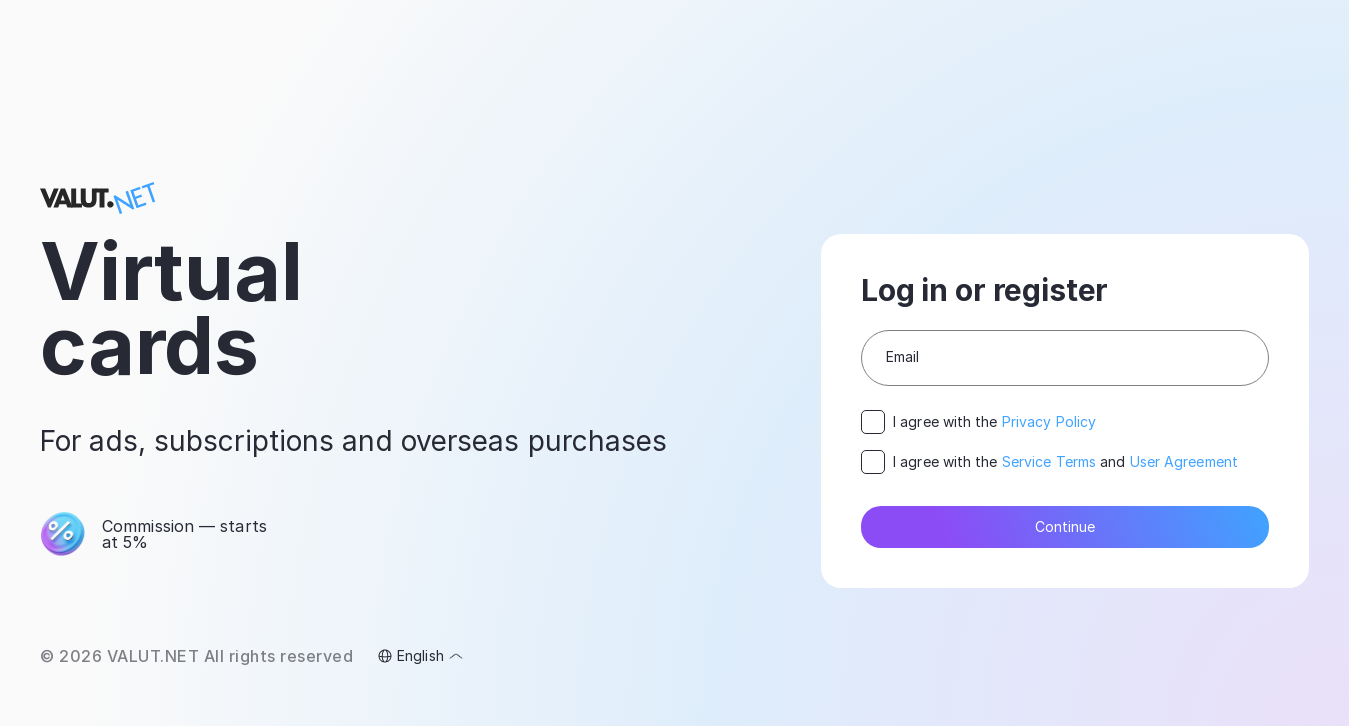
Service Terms (1049, 461)
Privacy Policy (1049, 421)
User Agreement (1184, 461)
